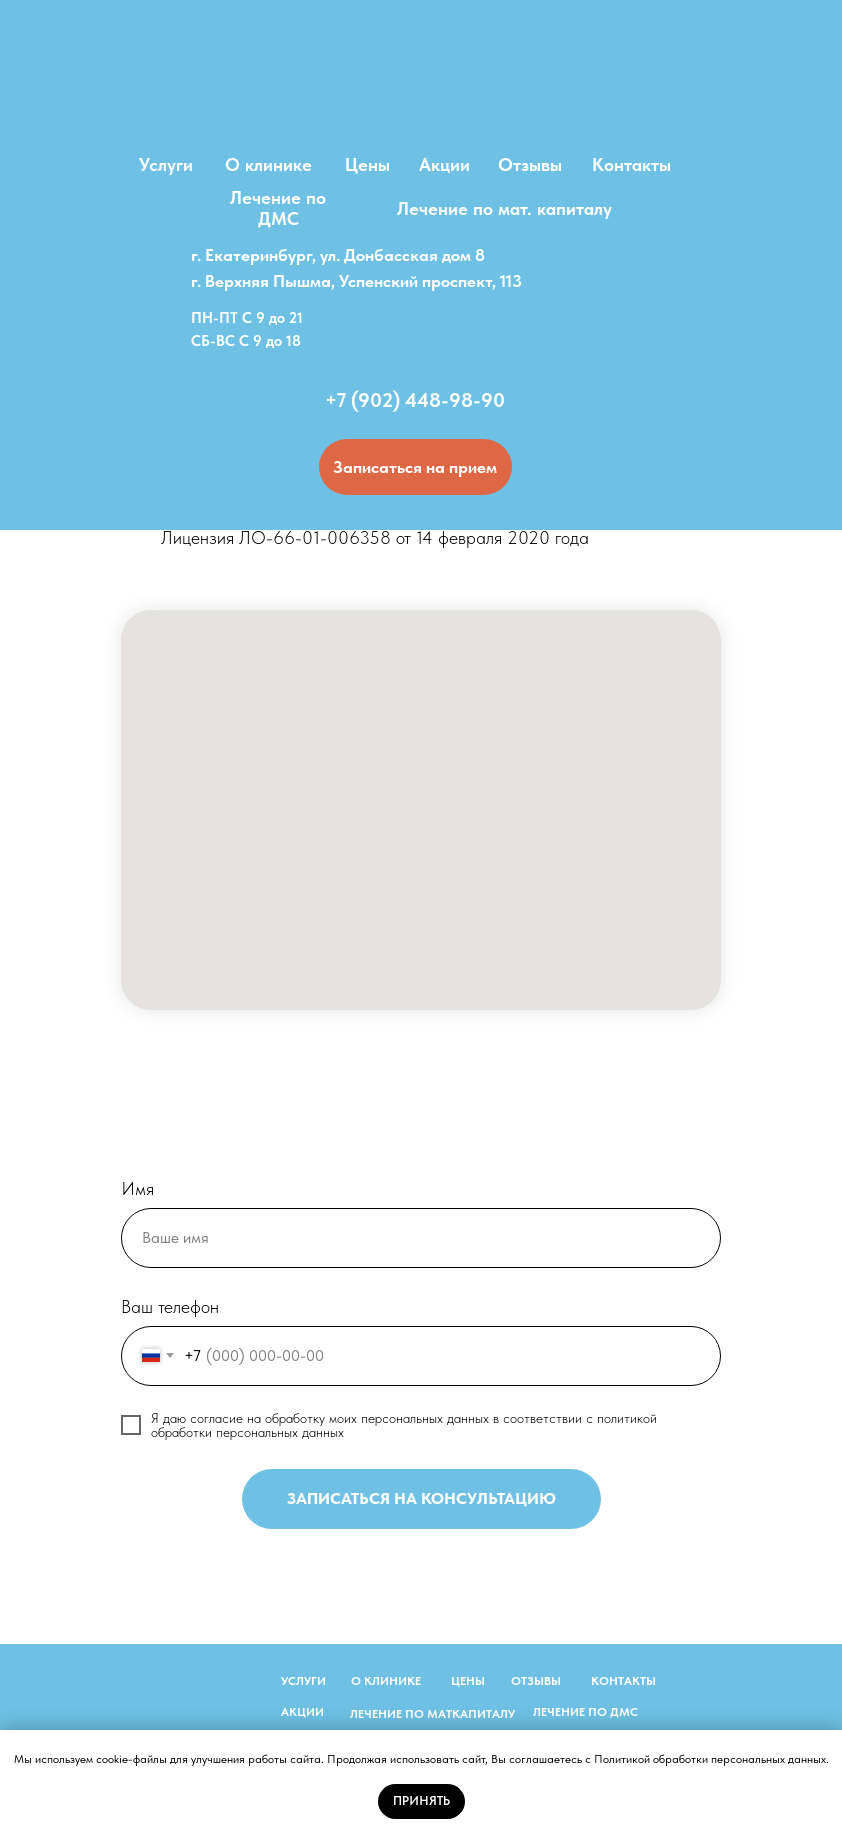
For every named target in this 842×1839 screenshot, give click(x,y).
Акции (444, 164)
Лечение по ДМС (278, 208)
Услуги (166, 164)
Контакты (631, 164)
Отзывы (530, 164)
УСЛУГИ (303, 1681)
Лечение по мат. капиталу (504, 208)
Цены (367, 164)
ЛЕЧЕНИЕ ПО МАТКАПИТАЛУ (432, 1714)
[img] (421, 89)
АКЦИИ (302, 1712)
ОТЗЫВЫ (536, 1681)
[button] (415, 467)
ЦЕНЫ (468, 1681)
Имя (137, 1188)
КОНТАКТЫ (623, 1681)
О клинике (268, 164)
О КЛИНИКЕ (386, 1681)
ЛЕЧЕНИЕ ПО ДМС (585, 1712)
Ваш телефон (170, 1306)
